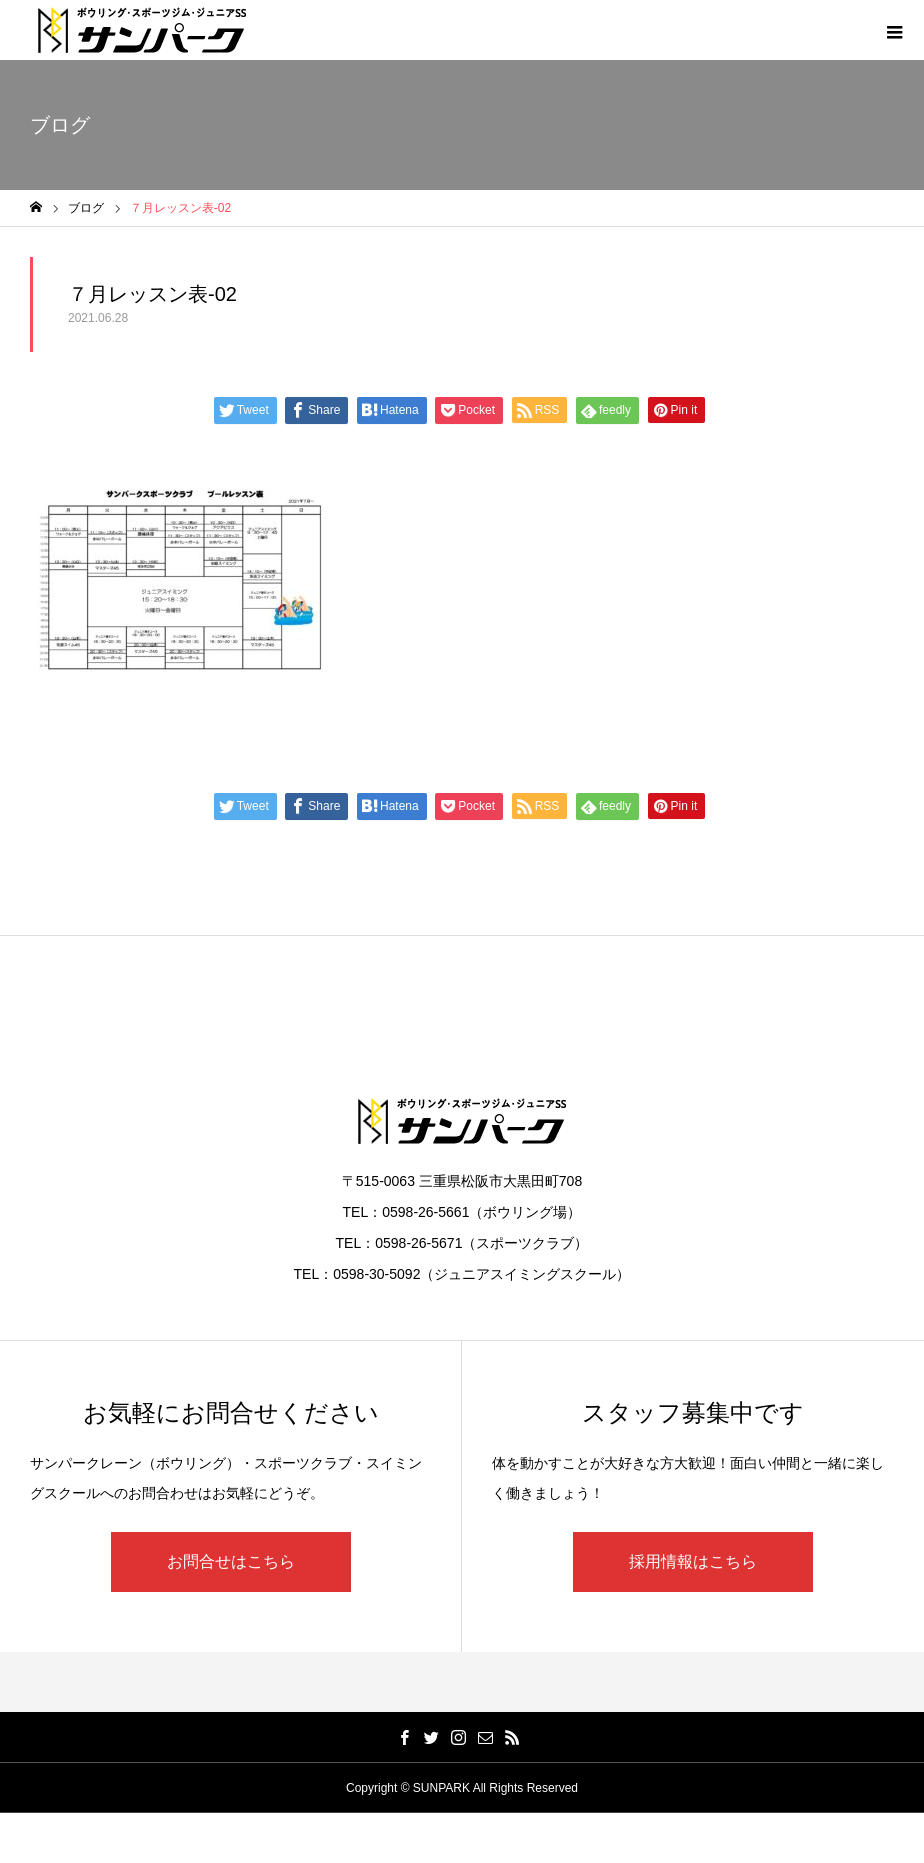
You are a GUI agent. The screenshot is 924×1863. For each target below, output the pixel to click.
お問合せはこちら (231, 1561)
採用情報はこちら (693, 1561)
